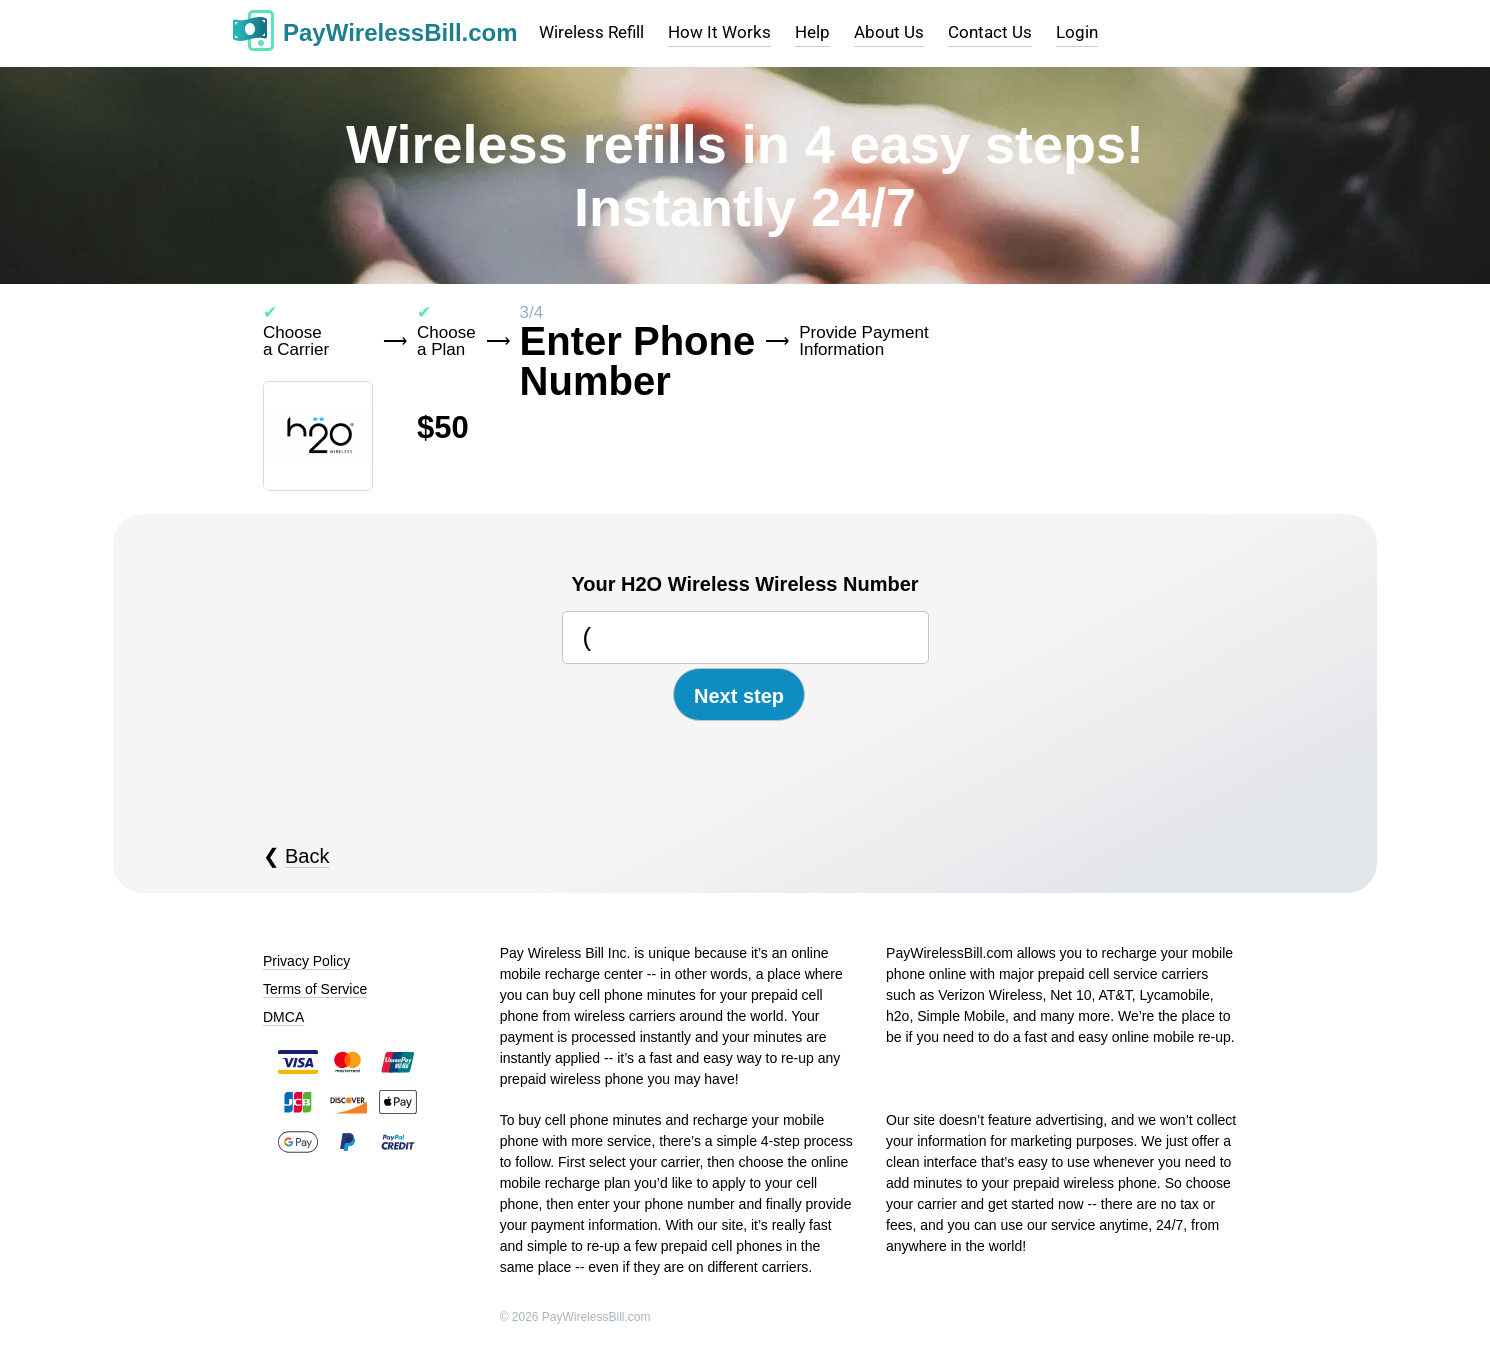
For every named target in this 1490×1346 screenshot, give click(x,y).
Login (1077, 32)
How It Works (719, 32)
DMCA (283, 1017)
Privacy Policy (306, 961)
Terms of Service (315, 989)
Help (812, 32)
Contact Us (990, 32)
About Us (889, 32)
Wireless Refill (591, 32)
